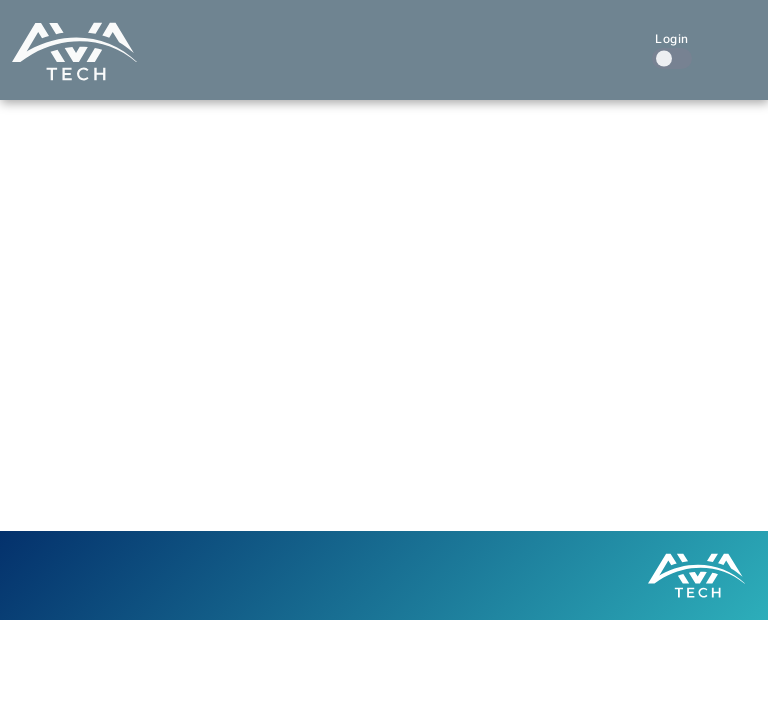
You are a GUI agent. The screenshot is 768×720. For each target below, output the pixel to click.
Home (203, 38)
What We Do (294, 38)
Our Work (404, 38)
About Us (501, 38)
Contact (591, 38)
